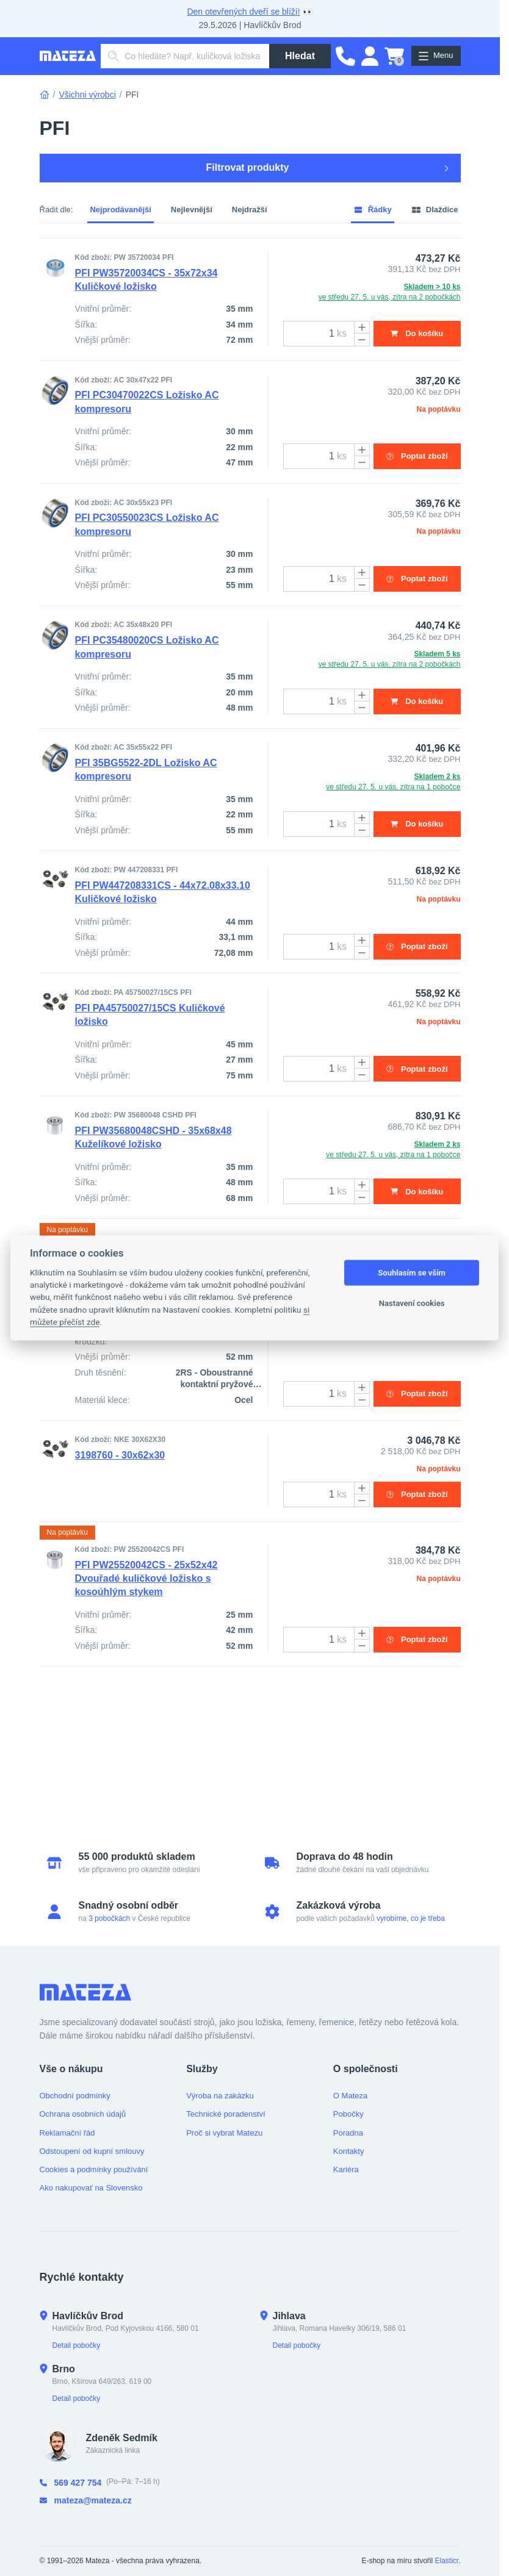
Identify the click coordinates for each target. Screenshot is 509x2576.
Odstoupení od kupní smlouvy (92, 2151)
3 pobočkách (109, 1918)
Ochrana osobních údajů (83, 2114)
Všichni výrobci (87, 94)
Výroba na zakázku (220, 2095)
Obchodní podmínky (75, 2095)
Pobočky (348, 2114)
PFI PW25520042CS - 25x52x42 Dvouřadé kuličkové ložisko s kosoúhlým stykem (146, 1697)
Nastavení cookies (412, 1303)
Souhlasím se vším (412, 1272)
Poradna (348, 2132)
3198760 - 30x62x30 (120, 1562)
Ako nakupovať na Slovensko (91, 2187)
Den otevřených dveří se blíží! (243, 11)
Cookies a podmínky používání (94, 2169)
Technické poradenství (225, 2114)
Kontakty (348, 2151)
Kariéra (346, 2169)
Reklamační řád (67, 2132)
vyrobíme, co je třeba (411, 1918)
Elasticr (446, 2560)
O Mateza (350, 2095)
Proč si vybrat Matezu (224, 2132)
